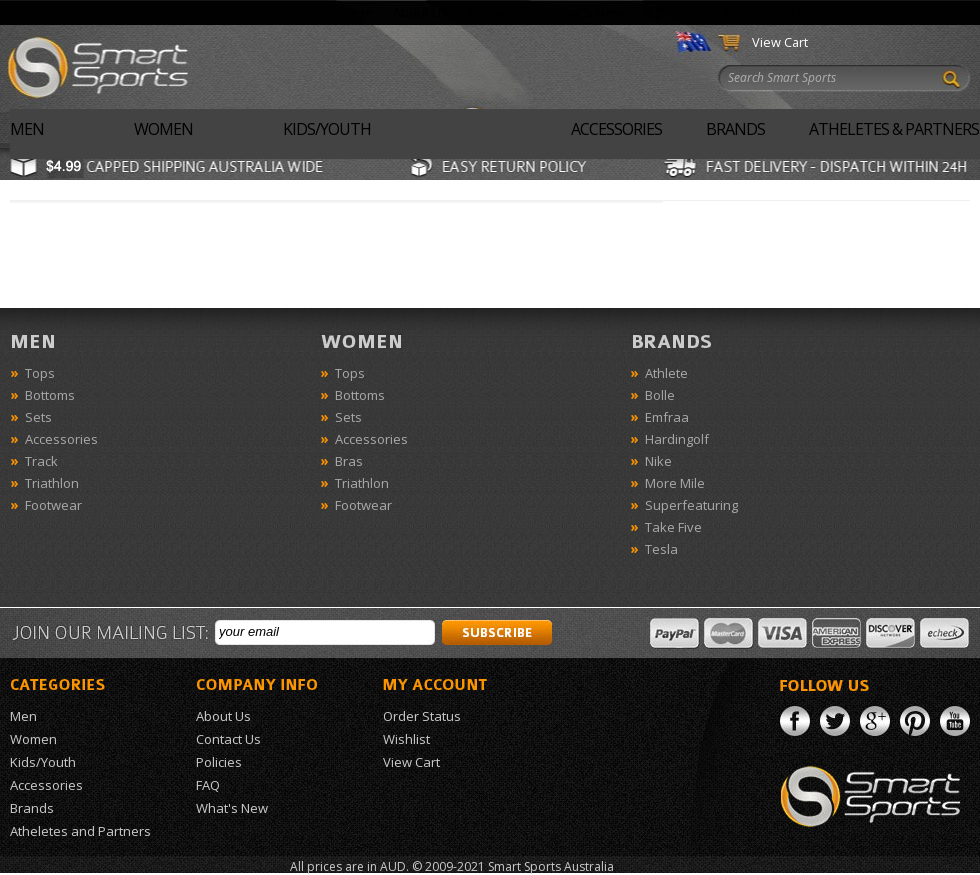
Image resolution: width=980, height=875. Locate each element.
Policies (219, 762)
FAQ (208, 785)
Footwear (53, 505)
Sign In (663, 12)
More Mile (675, 483)
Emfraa (667, 417)
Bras (349, 461)
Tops (40, 373)
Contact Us (500, 12)
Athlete (666, 373)
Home (355, 12)
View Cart (780, 42)
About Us (420, 12)
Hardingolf (677, 439)
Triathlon (52, 483)
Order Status (829, 12)
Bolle (660, 395)
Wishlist (911, 12)
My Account (737, 12)
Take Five (673, 527)
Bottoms (50, 395)
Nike (658, 461)
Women (163, 129)
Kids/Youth (327, 129)
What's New (587, 12)
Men (27, 129)
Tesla (661, 549)
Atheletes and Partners (80, 831)
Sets (38, 417)
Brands (735, 129)
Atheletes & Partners (894, 129)
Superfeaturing (691, 505)
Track (41, 461)
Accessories (616, 129)
